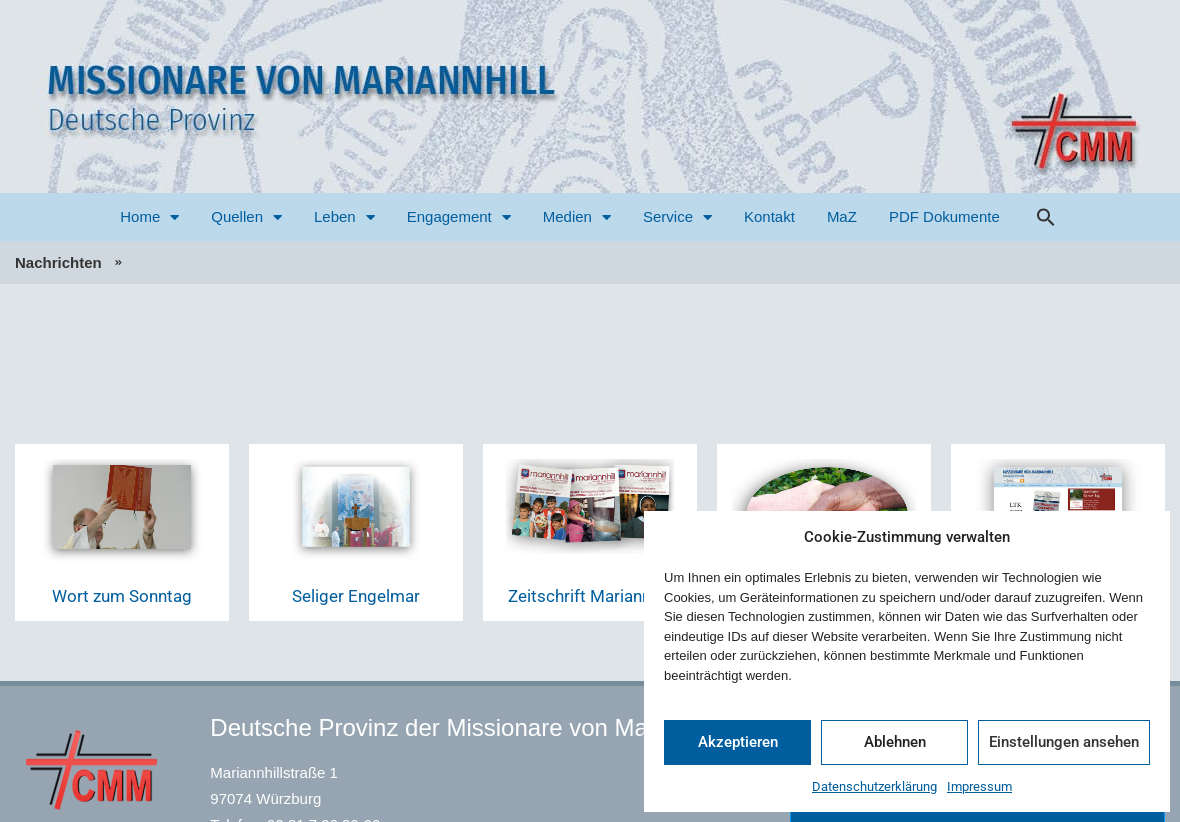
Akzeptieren (738, 742)
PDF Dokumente (944, 216)
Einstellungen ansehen (1064, 742)
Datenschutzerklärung (874, 786)
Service (677, 217)
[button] (1046, 217)
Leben (344, 217)
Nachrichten (58, 262)
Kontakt (769, 216)
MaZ (842, 216)
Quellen (246, 217)
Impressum (979, 786)
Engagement (459, 217)
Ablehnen (895, 742)
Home (149, 217)
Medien (577, 217)
